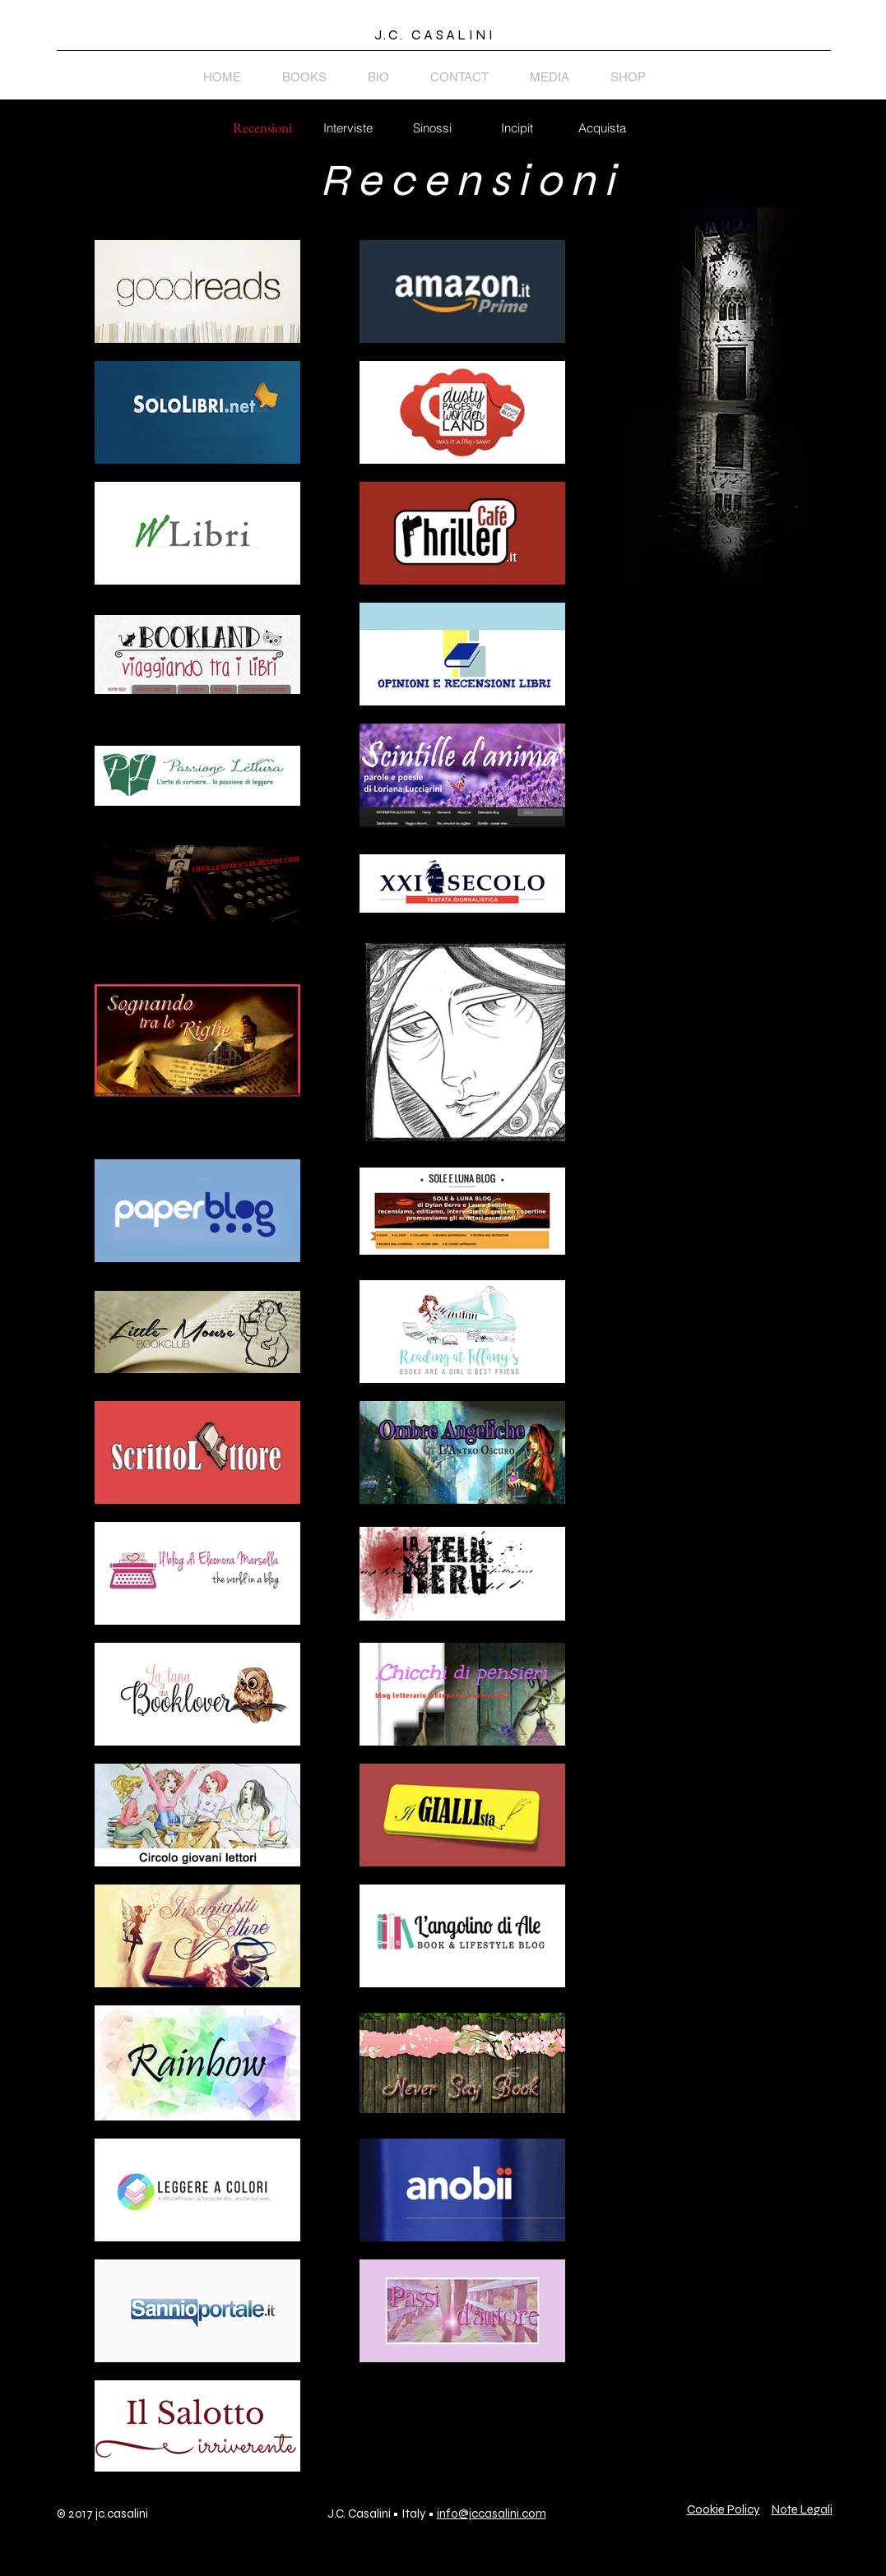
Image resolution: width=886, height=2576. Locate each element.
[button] (264, 127)
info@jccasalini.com (491, 2513)
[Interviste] (348, 127)
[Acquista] (602, 127)
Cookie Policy (723, 2509)
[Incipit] (517, 127)
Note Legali (802, 2509)
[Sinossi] (433, 127)
